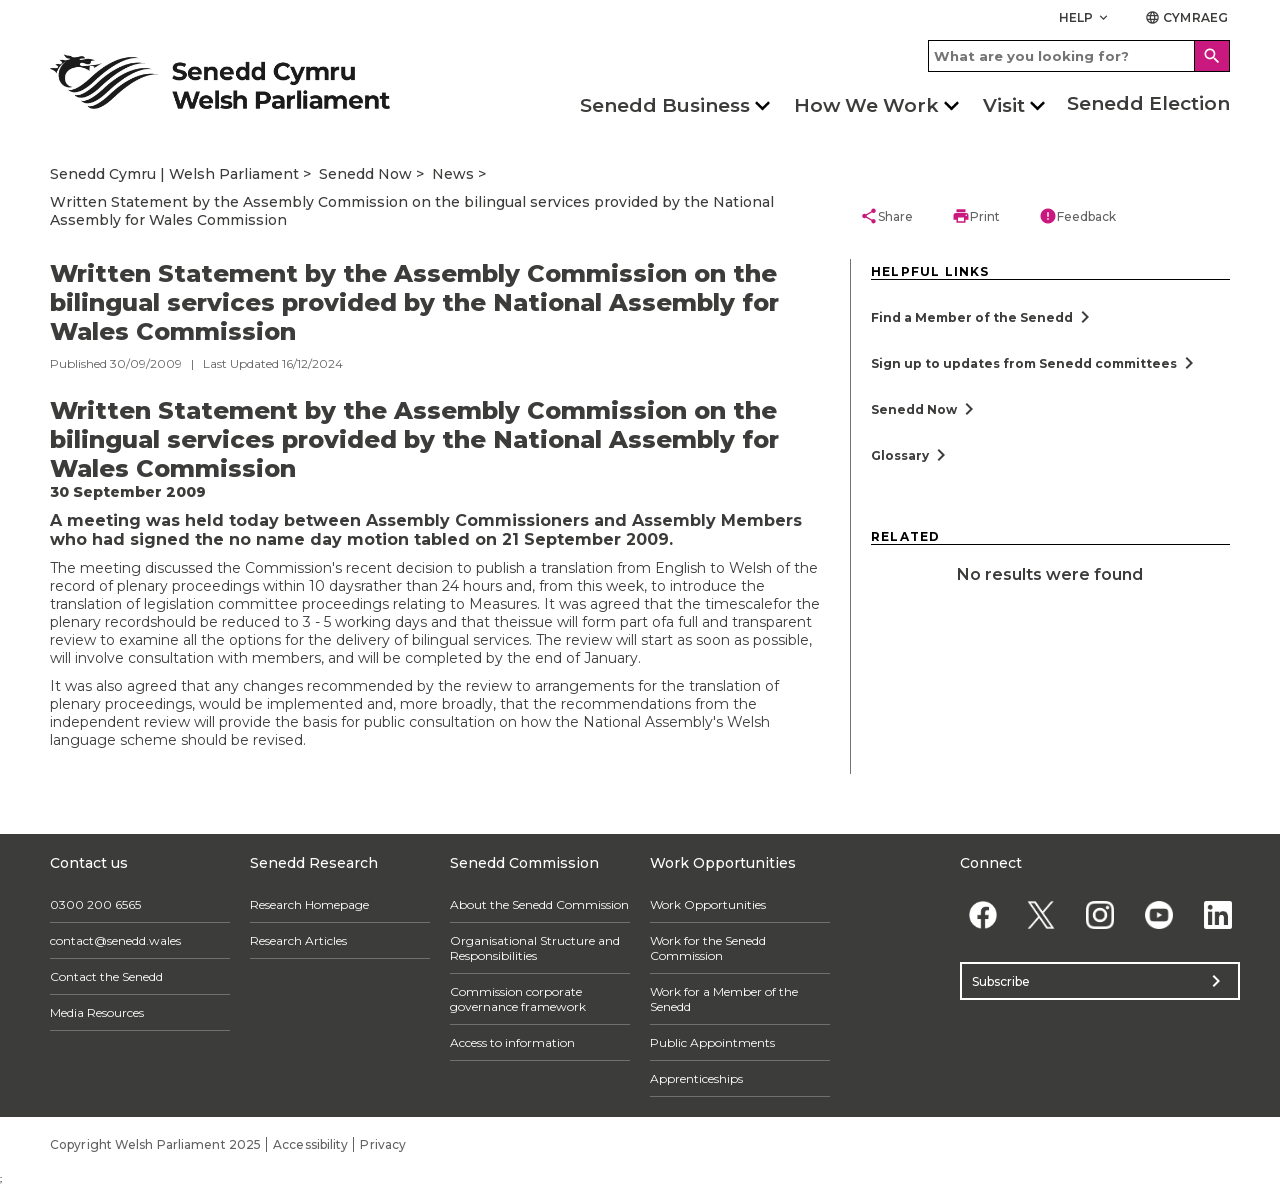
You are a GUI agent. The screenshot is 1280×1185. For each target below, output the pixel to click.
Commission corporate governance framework (518, 999)
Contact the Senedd (106, 976)
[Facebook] (982, 914)
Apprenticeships (696, 1078)
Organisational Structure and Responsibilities (535, 948)
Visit (1004, 105)
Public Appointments (712, 1042)
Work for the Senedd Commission (708, 948)
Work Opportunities (708, 904)
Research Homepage (309, 904)
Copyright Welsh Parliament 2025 (155, 1144)
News (453, 174)
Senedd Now (365, 174)
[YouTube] (1158, 914)
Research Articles (298, 940)
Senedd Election (1148, 103)
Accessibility (310, 1144)
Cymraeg (1186, 17)
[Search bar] (1079, 56)
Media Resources (97, 1012)
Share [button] (886, 216)
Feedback (1077, 216)
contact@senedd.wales (115, 940)
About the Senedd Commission (539, 904)
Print (976, 216)
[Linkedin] (1217, 914)
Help (1085, 17)
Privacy (383, 1144)
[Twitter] (1041, 914)
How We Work (866, 105)
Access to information (512, 1042)
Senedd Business (665, 105)
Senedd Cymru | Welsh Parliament (174, 174)
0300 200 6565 (95, 904)
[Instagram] (1100, 914)
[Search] (1212, 56)
